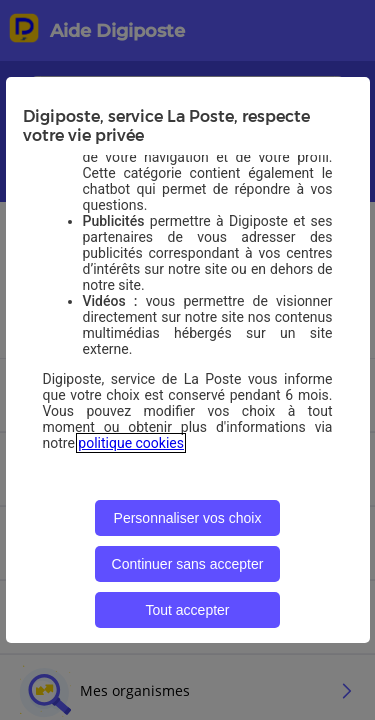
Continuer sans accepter (188, 564)
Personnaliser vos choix (188, 518)
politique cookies (131, 443)
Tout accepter (187, 610)
